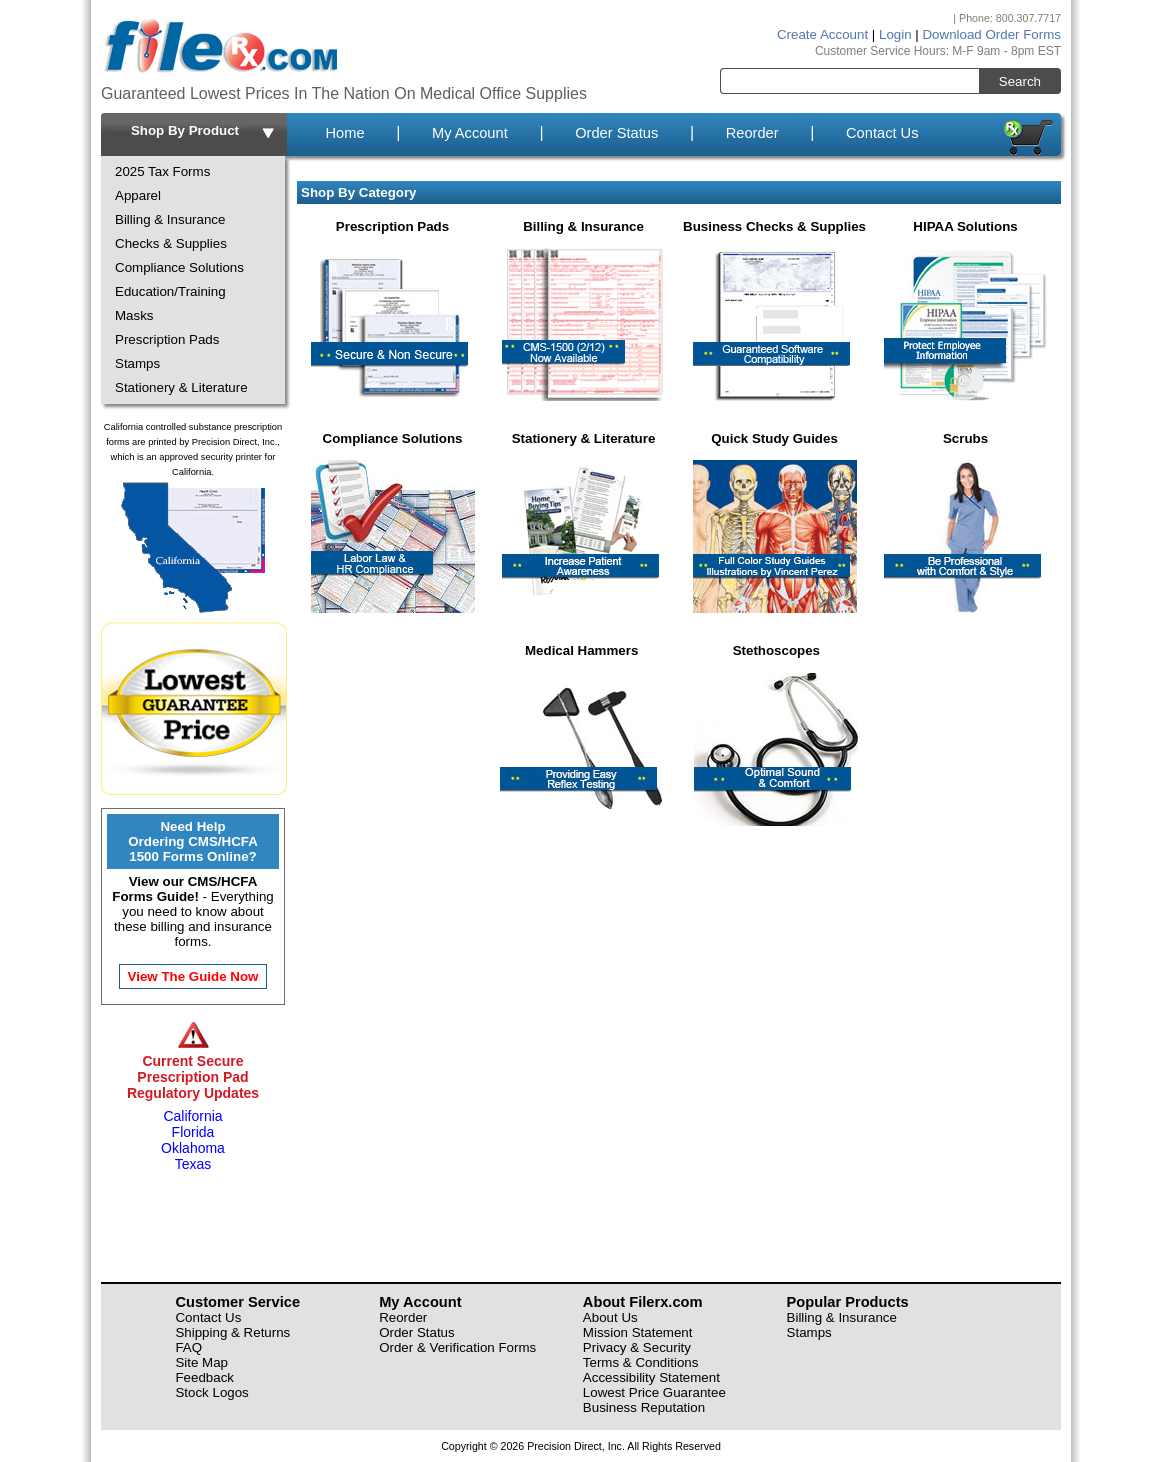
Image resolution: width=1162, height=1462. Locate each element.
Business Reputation (644, 1407)
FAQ (188, 1347)
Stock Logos (211, 1392)
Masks (134, 315)
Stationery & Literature (181, 387)
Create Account (822, 34)
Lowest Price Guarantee (654, 1392)
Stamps (137, 363)
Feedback (204, 1377)
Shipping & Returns (232, 1332)
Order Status (616, 133)
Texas (193, 1164)
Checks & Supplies (171, 243)
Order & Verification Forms (457, 1347)
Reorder (752, 133)
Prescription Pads (167, 339)
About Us (610, 1317)
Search (1020, 81)
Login (895, 34)
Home (344, 133)
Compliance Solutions (179, 267)
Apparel (138, 195)
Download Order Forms (991, 34)
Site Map (201, 1362)
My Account (470, 133)
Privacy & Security (637, 1347)
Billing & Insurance (170, 219)
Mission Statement (638, 1332)
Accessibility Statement (651, 1377)
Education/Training (170, 291)
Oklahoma (193, 1148)
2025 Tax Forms (162, 171)
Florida (193, 1132)
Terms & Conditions (641, 1362)
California (192, 1116)
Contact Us (882, 133)
